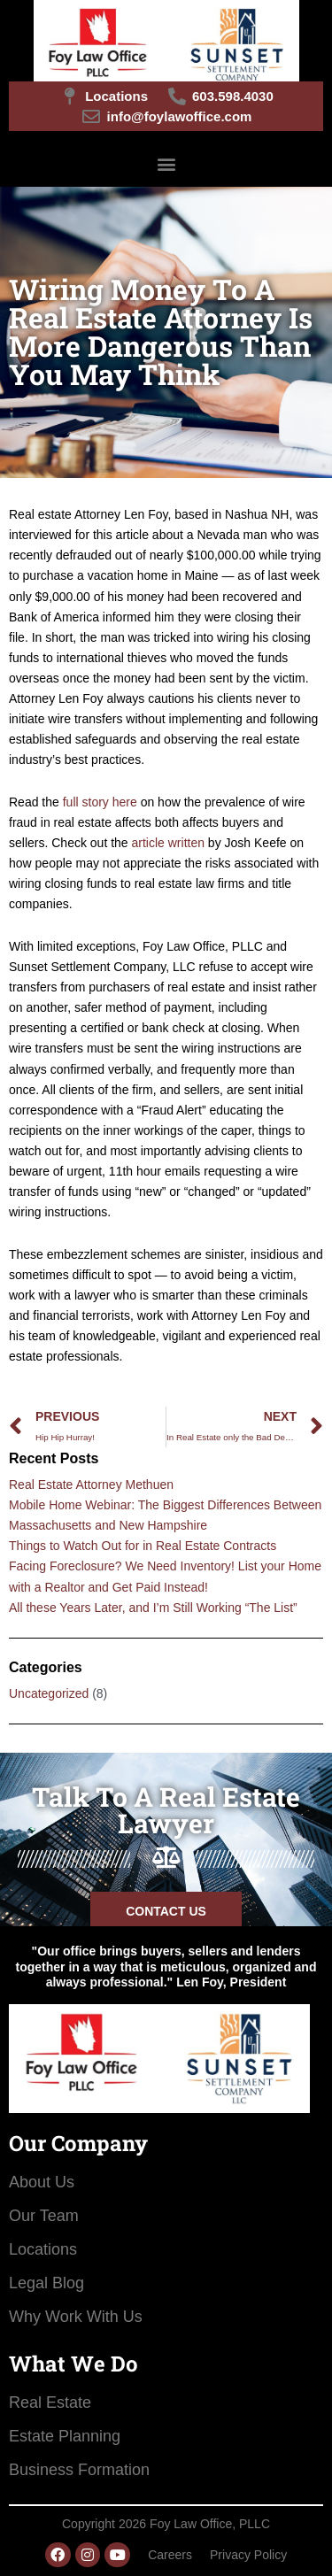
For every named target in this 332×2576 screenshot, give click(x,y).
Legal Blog (46, 2283)
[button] (166, 163)
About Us (41, 2182)
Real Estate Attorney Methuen (91, 1484)
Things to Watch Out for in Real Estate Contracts (142, 1546)
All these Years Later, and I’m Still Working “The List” (153, 1607)
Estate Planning (64, 2436)
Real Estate (50, 2402)
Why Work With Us (76, 2316)
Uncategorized (49, 1693)
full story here (102, 802)
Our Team (44, 2216)
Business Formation (79, 2470)
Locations (43, 2249)
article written (168, 843)
